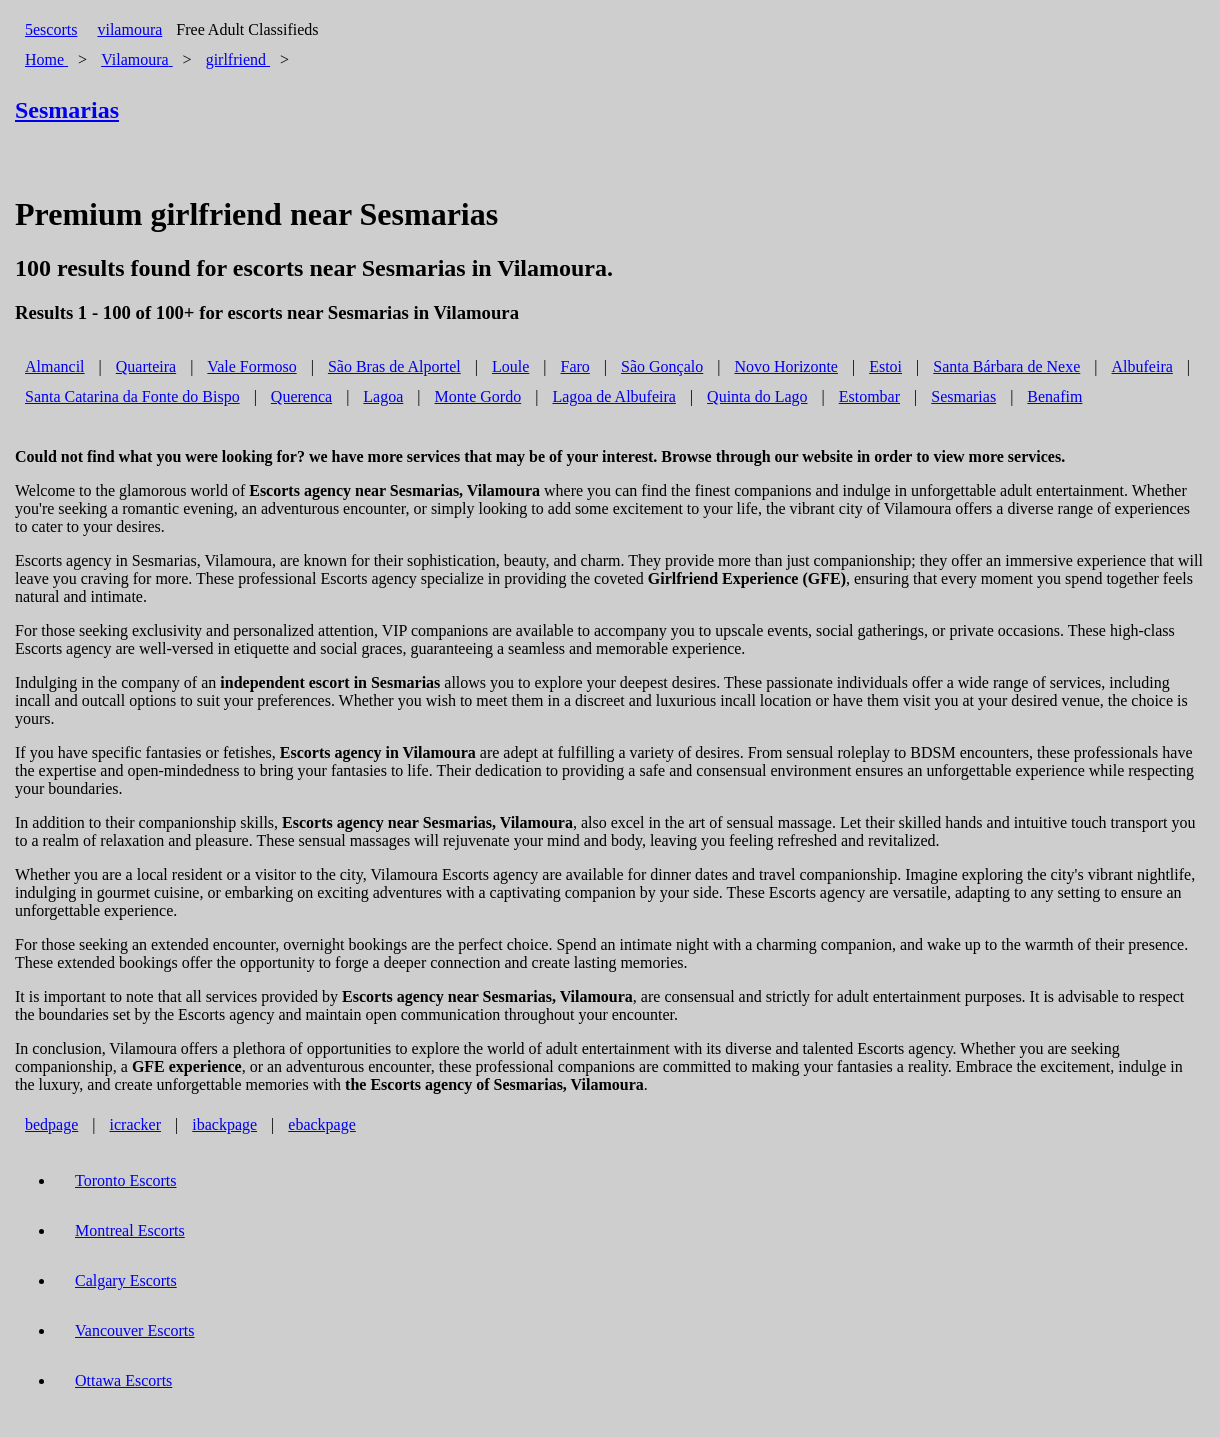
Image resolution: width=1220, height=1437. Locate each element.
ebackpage (322, 1124)
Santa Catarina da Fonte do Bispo (132, 396)
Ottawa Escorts (123, 1380)
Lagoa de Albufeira (614, 396)
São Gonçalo (662, 366)
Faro (575, 366)
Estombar (869, 396)
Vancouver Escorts (135, 1330)
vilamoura (129, 29)
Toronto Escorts (126, 1180)
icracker (136, 1124)
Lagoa (383, 396)
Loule (510, 366)
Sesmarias (963, 396)
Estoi (885, 366)
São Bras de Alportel (394, 366)
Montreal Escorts (130, 1230)
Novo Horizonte (786, 366)
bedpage (51, 1124)
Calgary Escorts (126, 1280)
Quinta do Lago (757, 396)
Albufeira (1142, 366)
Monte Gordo (478, 396)
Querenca (301, 396)
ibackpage (224, 1124)
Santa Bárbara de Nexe (1006, 366)
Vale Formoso (251, 366)
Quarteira (146, 366)
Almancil (55, 366)
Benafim (1054, 396)
